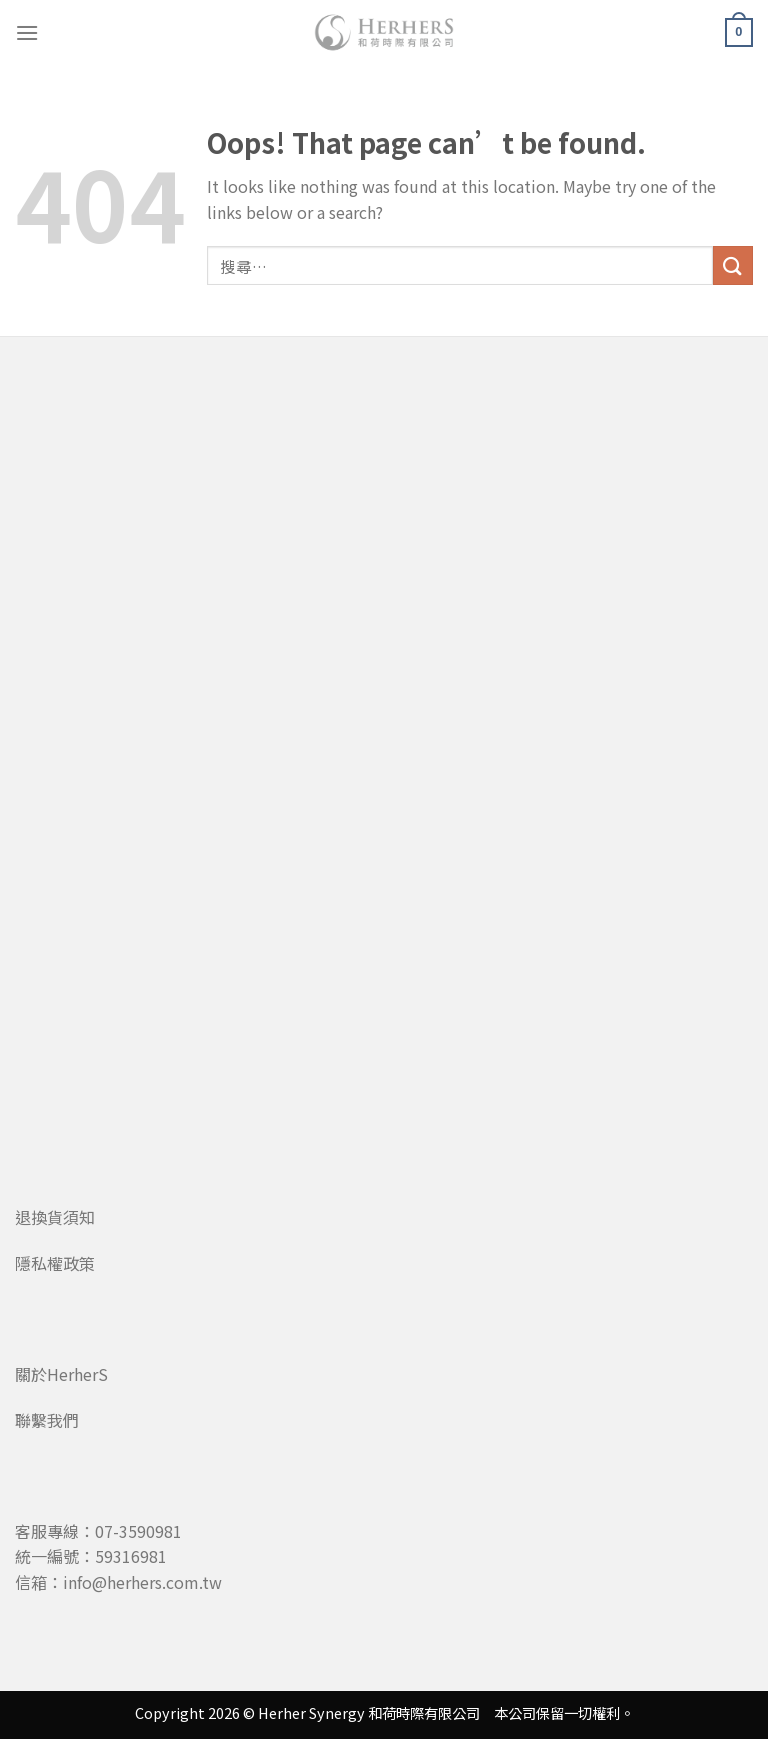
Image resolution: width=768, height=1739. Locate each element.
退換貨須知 (55, 1217)
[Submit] (733, 265)
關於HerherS (61, 1374)
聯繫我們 (47, 1420)
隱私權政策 (55, 1263)
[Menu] (27, 32)
